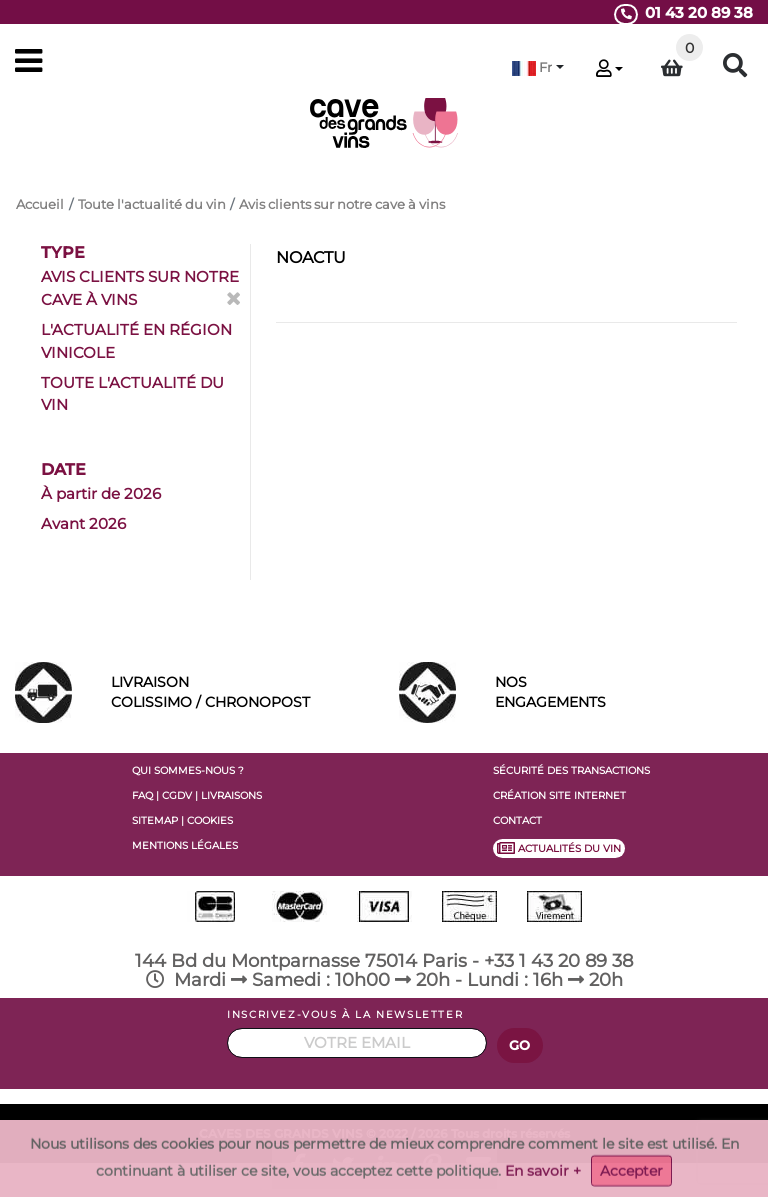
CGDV (177, 795)
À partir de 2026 (101, 493)
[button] (538, 67)
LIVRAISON (240, 693)
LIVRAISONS (231, 795)
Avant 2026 (83, 523)
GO (520, 1045)
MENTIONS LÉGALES (185, 845)
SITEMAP (155, 820)
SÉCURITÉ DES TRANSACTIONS (571, 770)
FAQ (142, 795)
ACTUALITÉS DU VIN (559, 848)
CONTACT (517, 820)
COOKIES (210, 820)
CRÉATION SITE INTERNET (559, 795)
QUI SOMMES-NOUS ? (188, 770)
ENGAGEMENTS (624, 691)
